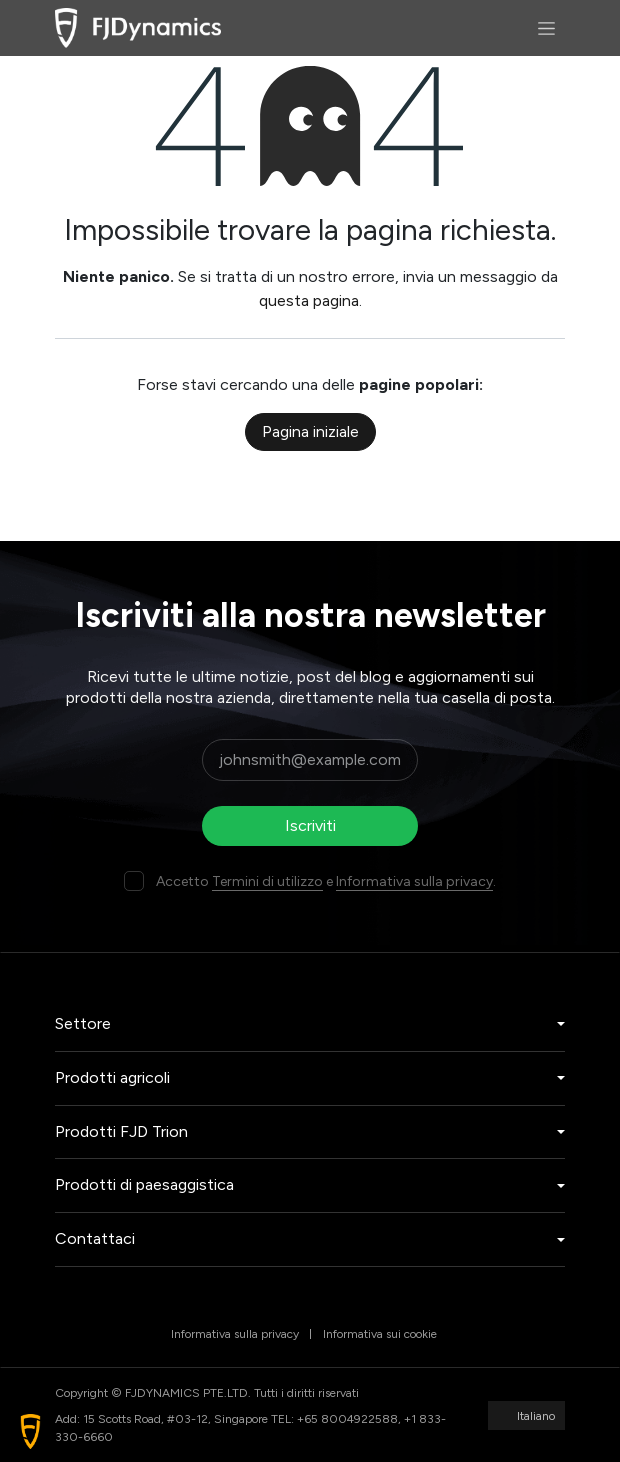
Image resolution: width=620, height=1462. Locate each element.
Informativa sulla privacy (414, 881)
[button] (30, 1431)
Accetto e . (326, 881)
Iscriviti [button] (310, 825)
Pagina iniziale (310, 431)
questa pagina (309, 300)
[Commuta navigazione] (546, 28)
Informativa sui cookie (380, 1334)
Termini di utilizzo (267, 881)
